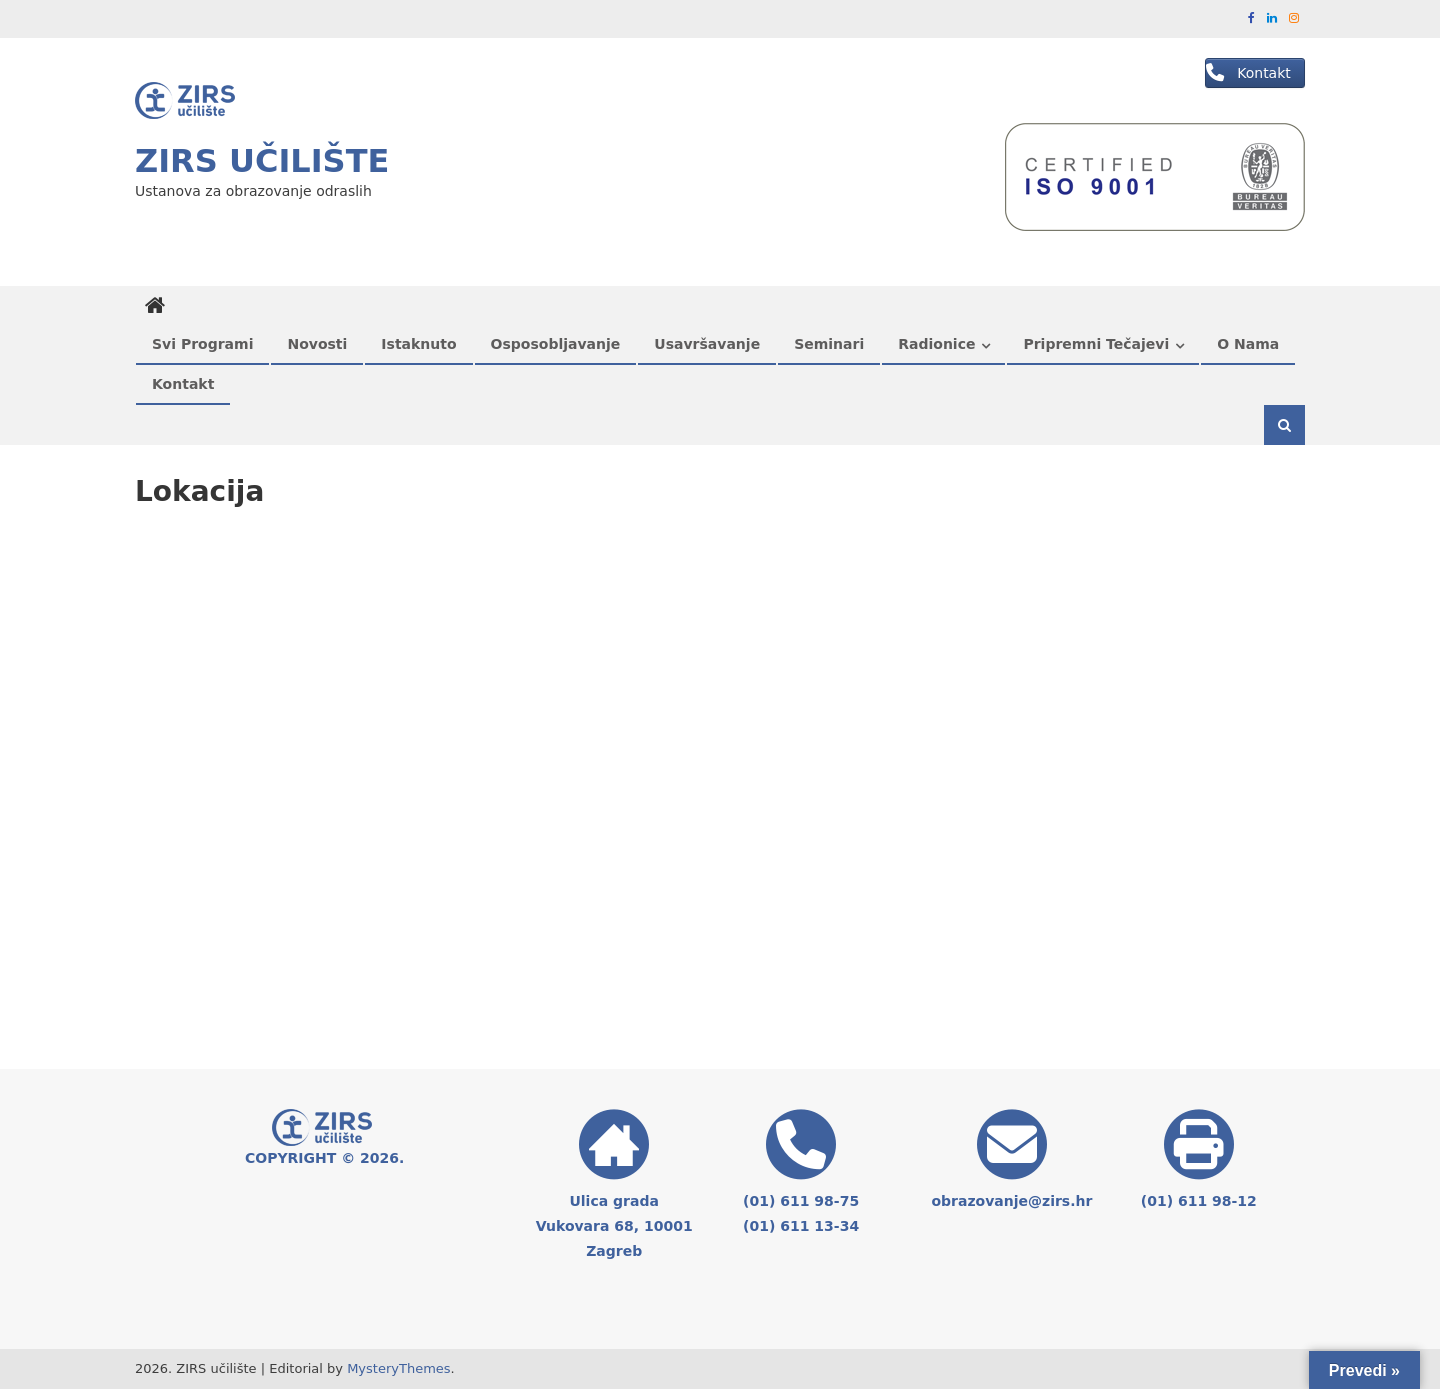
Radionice (936, 344)
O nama (1248, 344)
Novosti (317, 344)
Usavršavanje (707, 344)
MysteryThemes (398, 1368)
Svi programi (202, 344)
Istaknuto (418, 344)
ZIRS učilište (262, 161)
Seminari (829, 344)
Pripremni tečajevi (1096, 344)
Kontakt (183, 384)
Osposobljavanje (556, 344)
